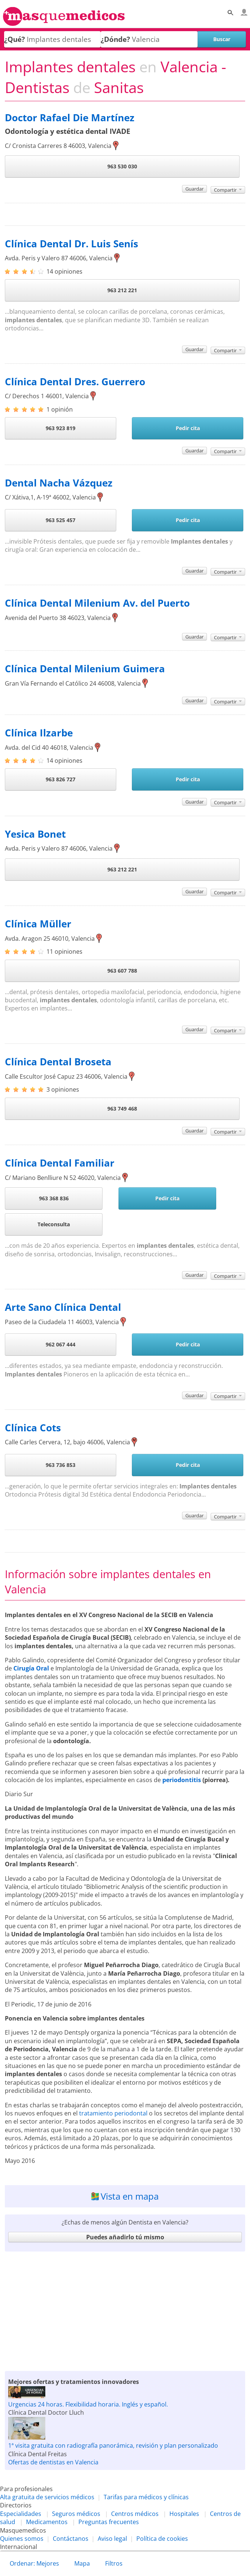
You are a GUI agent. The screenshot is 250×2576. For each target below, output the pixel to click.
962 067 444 (60, 1344)
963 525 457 (60, 520)
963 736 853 (60, 1464)
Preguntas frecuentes (108, 2522)
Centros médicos (135, 2514)
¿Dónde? (115, 39)
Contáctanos (70, 2538)
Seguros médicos (76, 2514)
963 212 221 (122, 290)
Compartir (228, 190)
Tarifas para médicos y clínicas (146, 2497)
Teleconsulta (54, 1224)
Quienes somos (21, 2538)
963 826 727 (60, 779)
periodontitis (181, 1780)
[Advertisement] (125, 2311)
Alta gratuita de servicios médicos (47, 2497)
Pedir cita (188, 428)
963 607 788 (122, 970)
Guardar (194, 188)
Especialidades (20, 2514)
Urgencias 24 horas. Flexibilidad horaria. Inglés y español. (88, 2404)
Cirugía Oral (31, 1668)
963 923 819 (60, 428)
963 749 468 (122, 1108)
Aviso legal (112, 2538)
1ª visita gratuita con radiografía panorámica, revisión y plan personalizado (113, 2445)
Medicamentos (47, 2522)
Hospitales (184, 2514)
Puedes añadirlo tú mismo (125, 2237)
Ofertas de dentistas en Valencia (53, 2462)
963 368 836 (54, 1198)
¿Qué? (14, 39)
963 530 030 (122, 166)
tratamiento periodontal (113, 2113)
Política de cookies (162, 2538)
